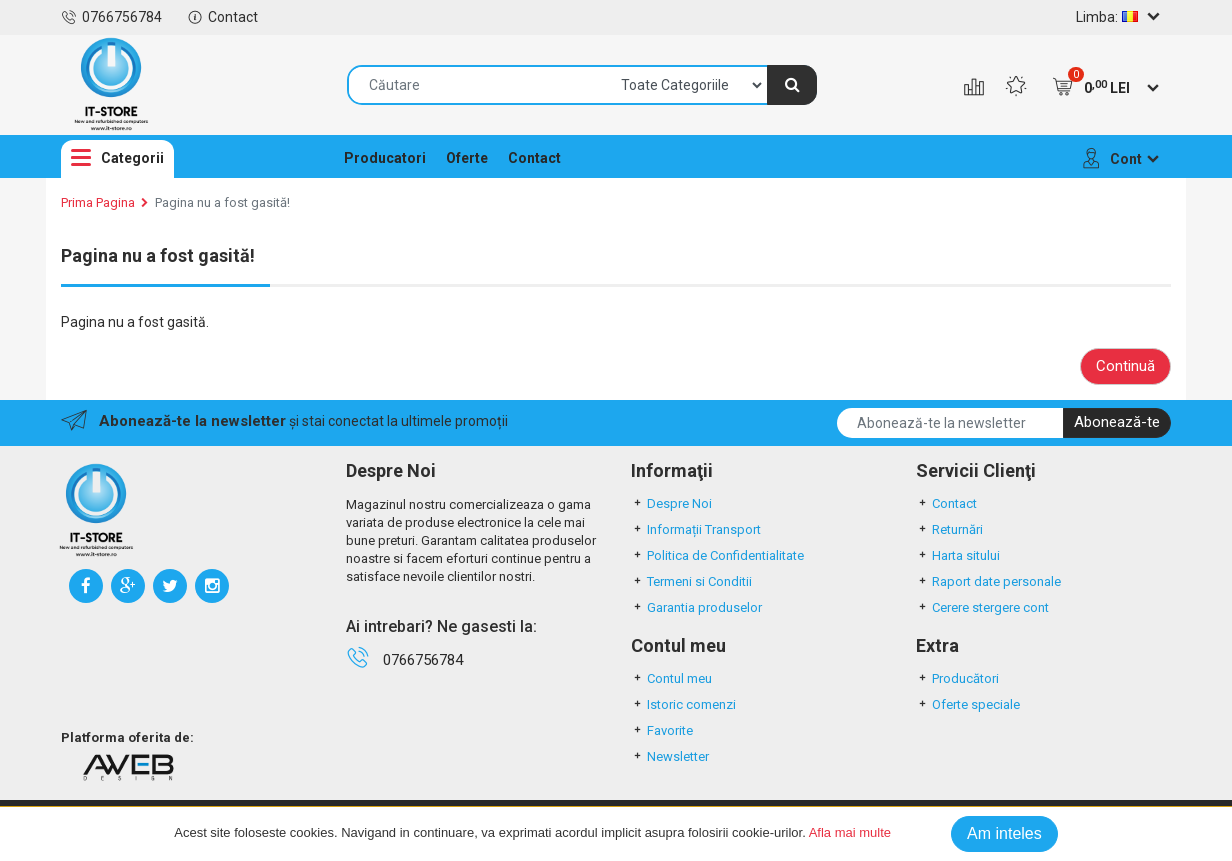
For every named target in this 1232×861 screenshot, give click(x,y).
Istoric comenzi (683, 704)
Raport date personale (988, 581)
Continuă (1125, 366)
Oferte (467, 158)
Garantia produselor (696, 607)
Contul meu (671, 678)
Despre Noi (671, 503)
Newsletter (670, 756)
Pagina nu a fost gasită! (222, 202)
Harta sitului (958, 555)
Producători (957, 678)
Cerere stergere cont (982, 607)
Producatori (385, 158)
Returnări (949, 529)
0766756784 (111, 17)
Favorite (662, 730)
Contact (222, 17)
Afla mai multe (850, 832)
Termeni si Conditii (691, 581)
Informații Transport (696, 529)
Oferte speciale (968, 704)
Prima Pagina (98, 202)
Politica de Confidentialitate (717, 555)
